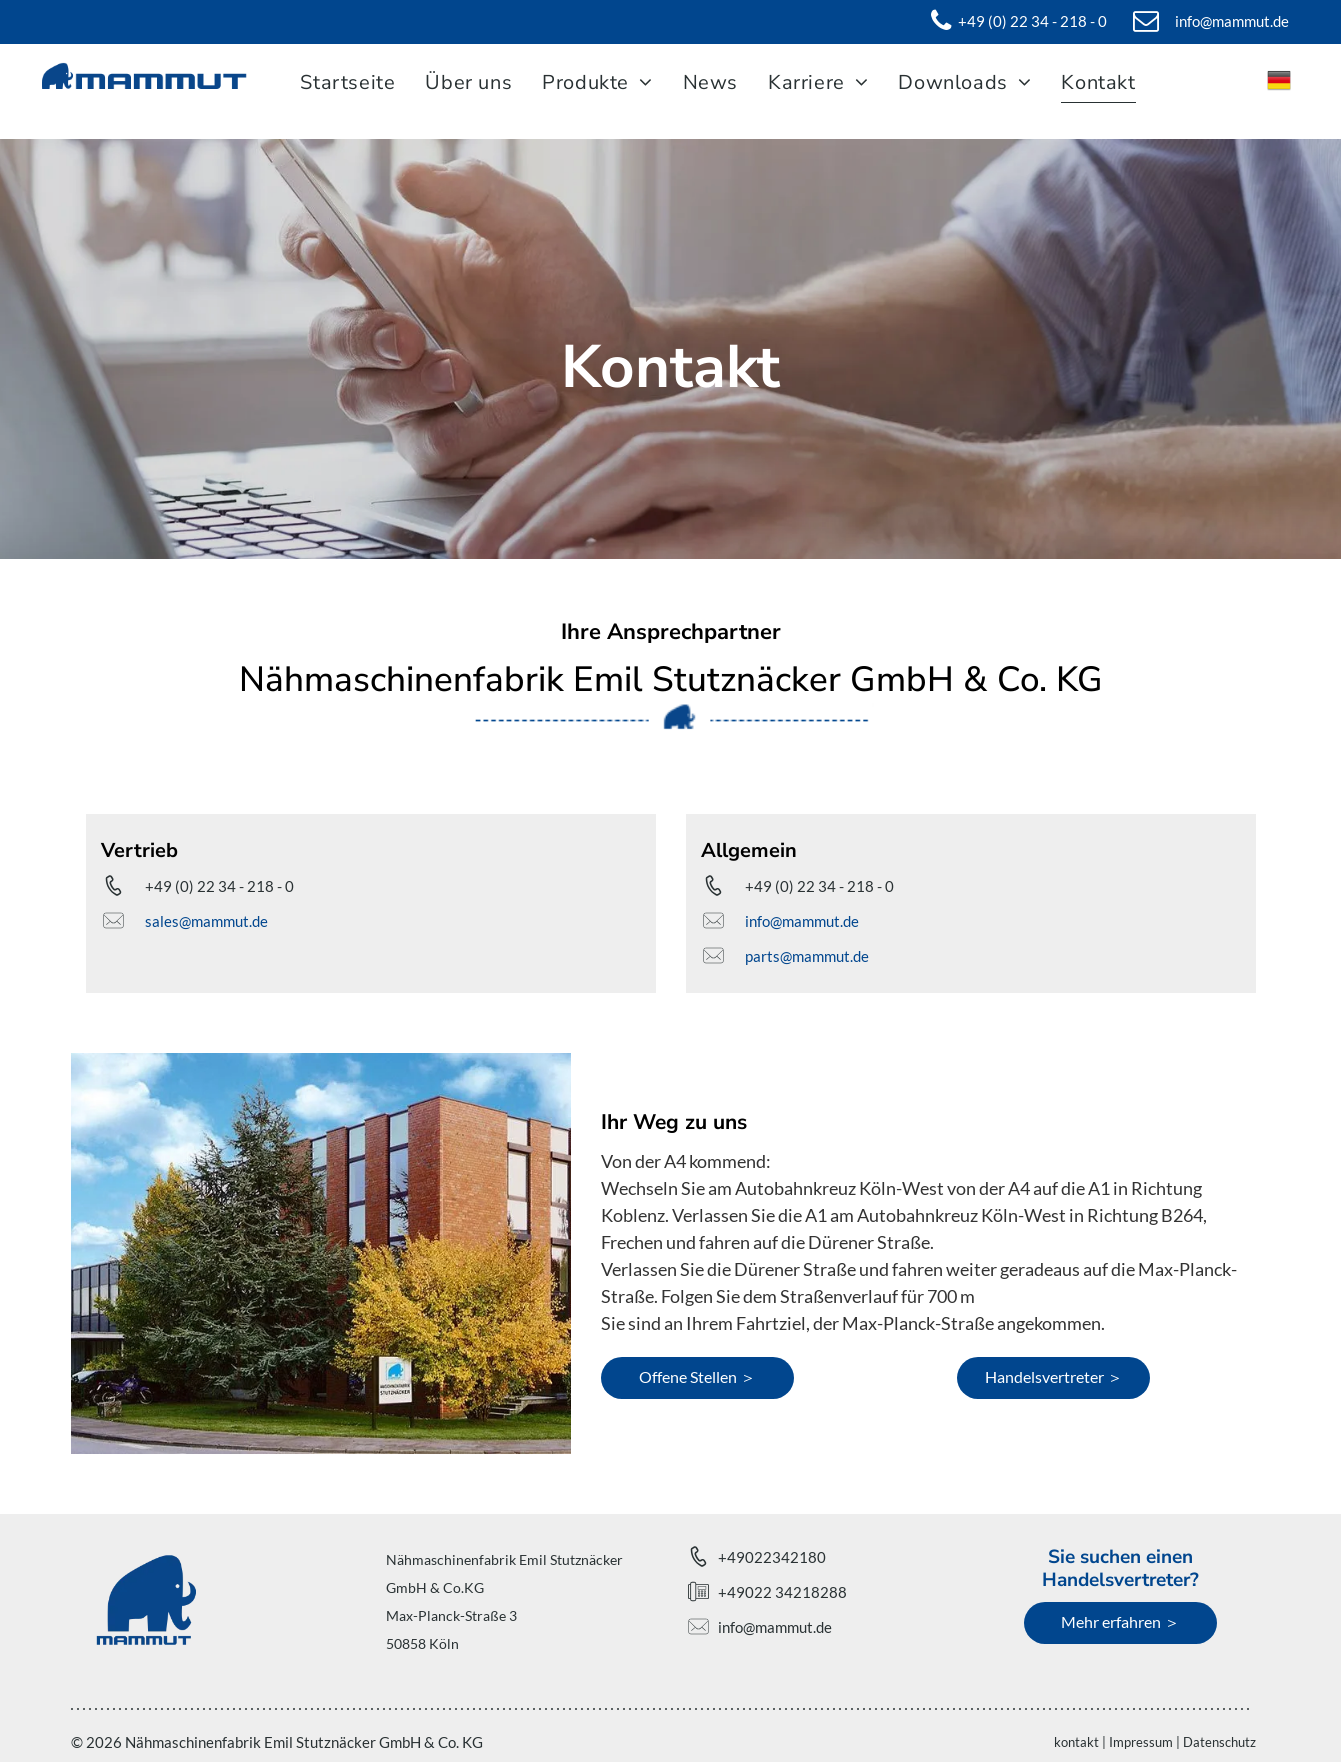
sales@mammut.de (206, 921)
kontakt (1076, 1742)
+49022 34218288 (782, 1592)
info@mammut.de (802, 921)
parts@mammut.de (807, 956)
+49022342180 (772, 1557)
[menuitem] (352, 82)
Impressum (1141, 1742)
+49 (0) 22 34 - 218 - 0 (219, 886)
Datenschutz (1219, 1742)
